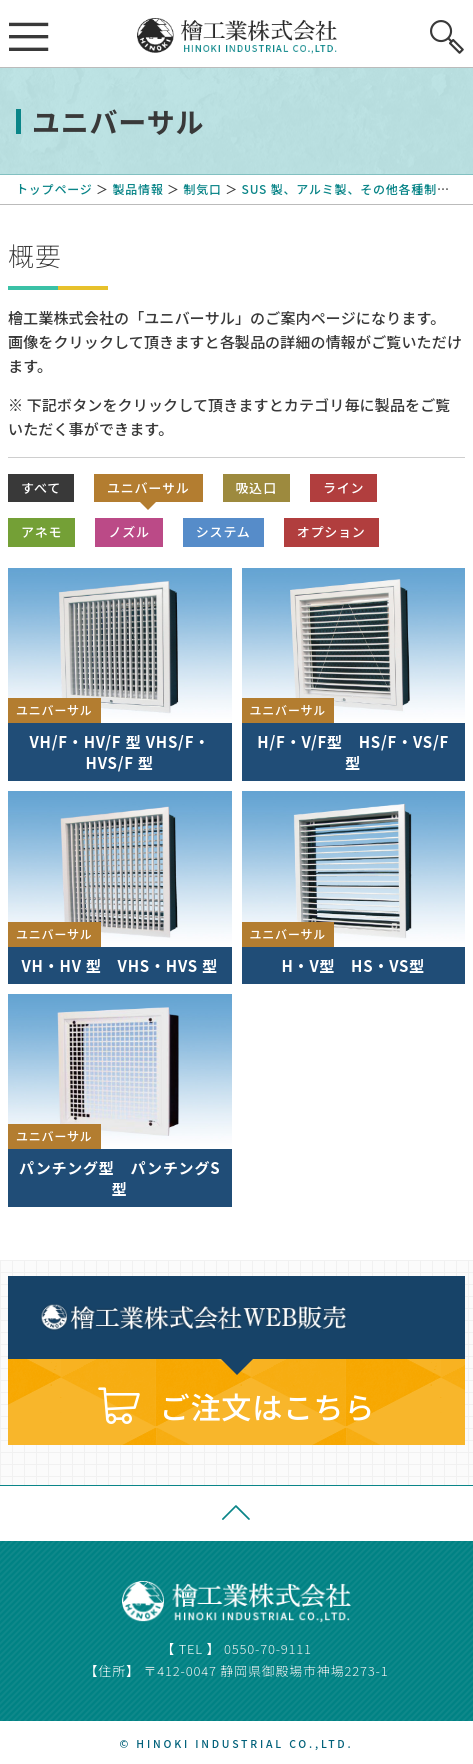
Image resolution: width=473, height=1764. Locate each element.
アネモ (41, 531)
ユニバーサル (148, 487)
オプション (331, 531)
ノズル (128, 531)
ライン (343, 487)
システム (223, 531)
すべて (41, 487)
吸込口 (256, 487)
